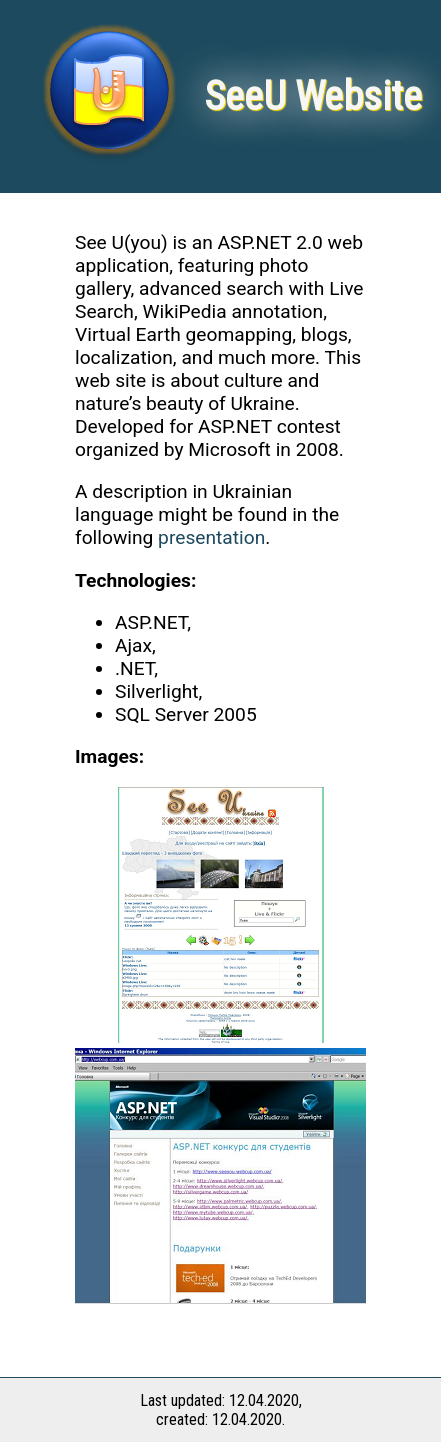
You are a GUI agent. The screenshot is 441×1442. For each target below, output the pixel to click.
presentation (211, 537)
